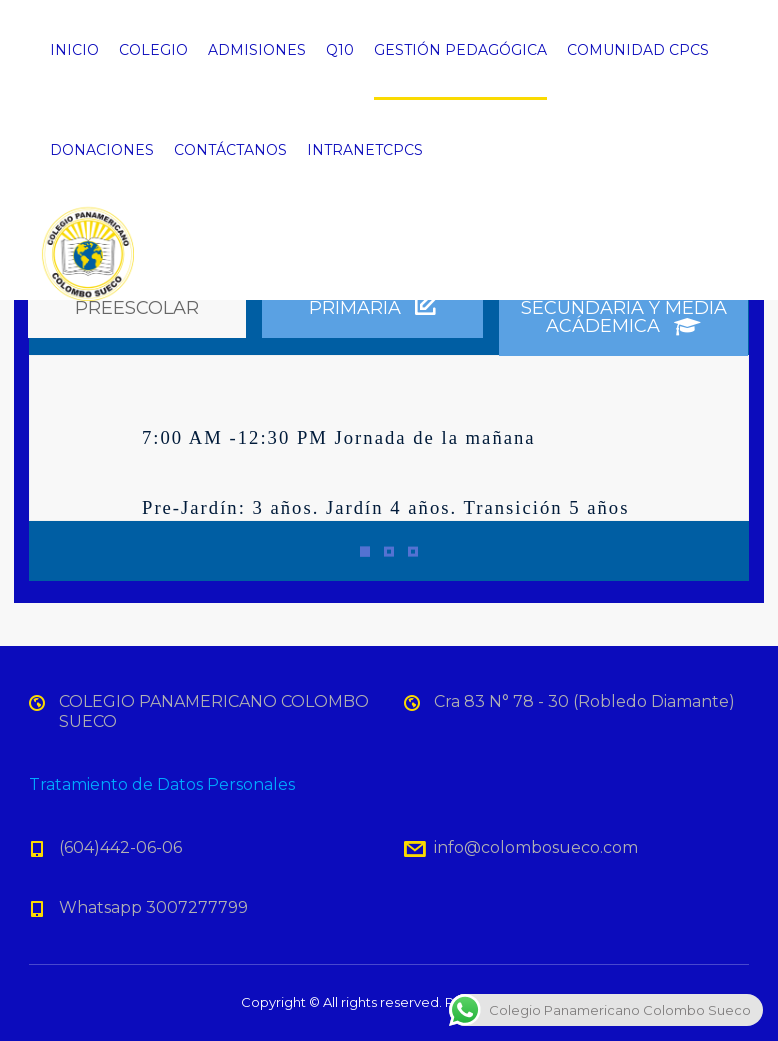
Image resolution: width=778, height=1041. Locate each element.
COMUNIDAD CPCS (638, 50)
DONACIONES (102, 150)
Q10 (340, 50)
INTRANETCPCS (365, 150)
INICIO (74, 50)
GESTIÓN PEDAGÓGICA (460, 50)
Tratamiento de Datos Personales (162, 784)
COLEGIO (153, 50)
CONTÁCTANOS (230, 150)
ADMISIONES (257, 50)
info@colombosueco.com (536, 847)
